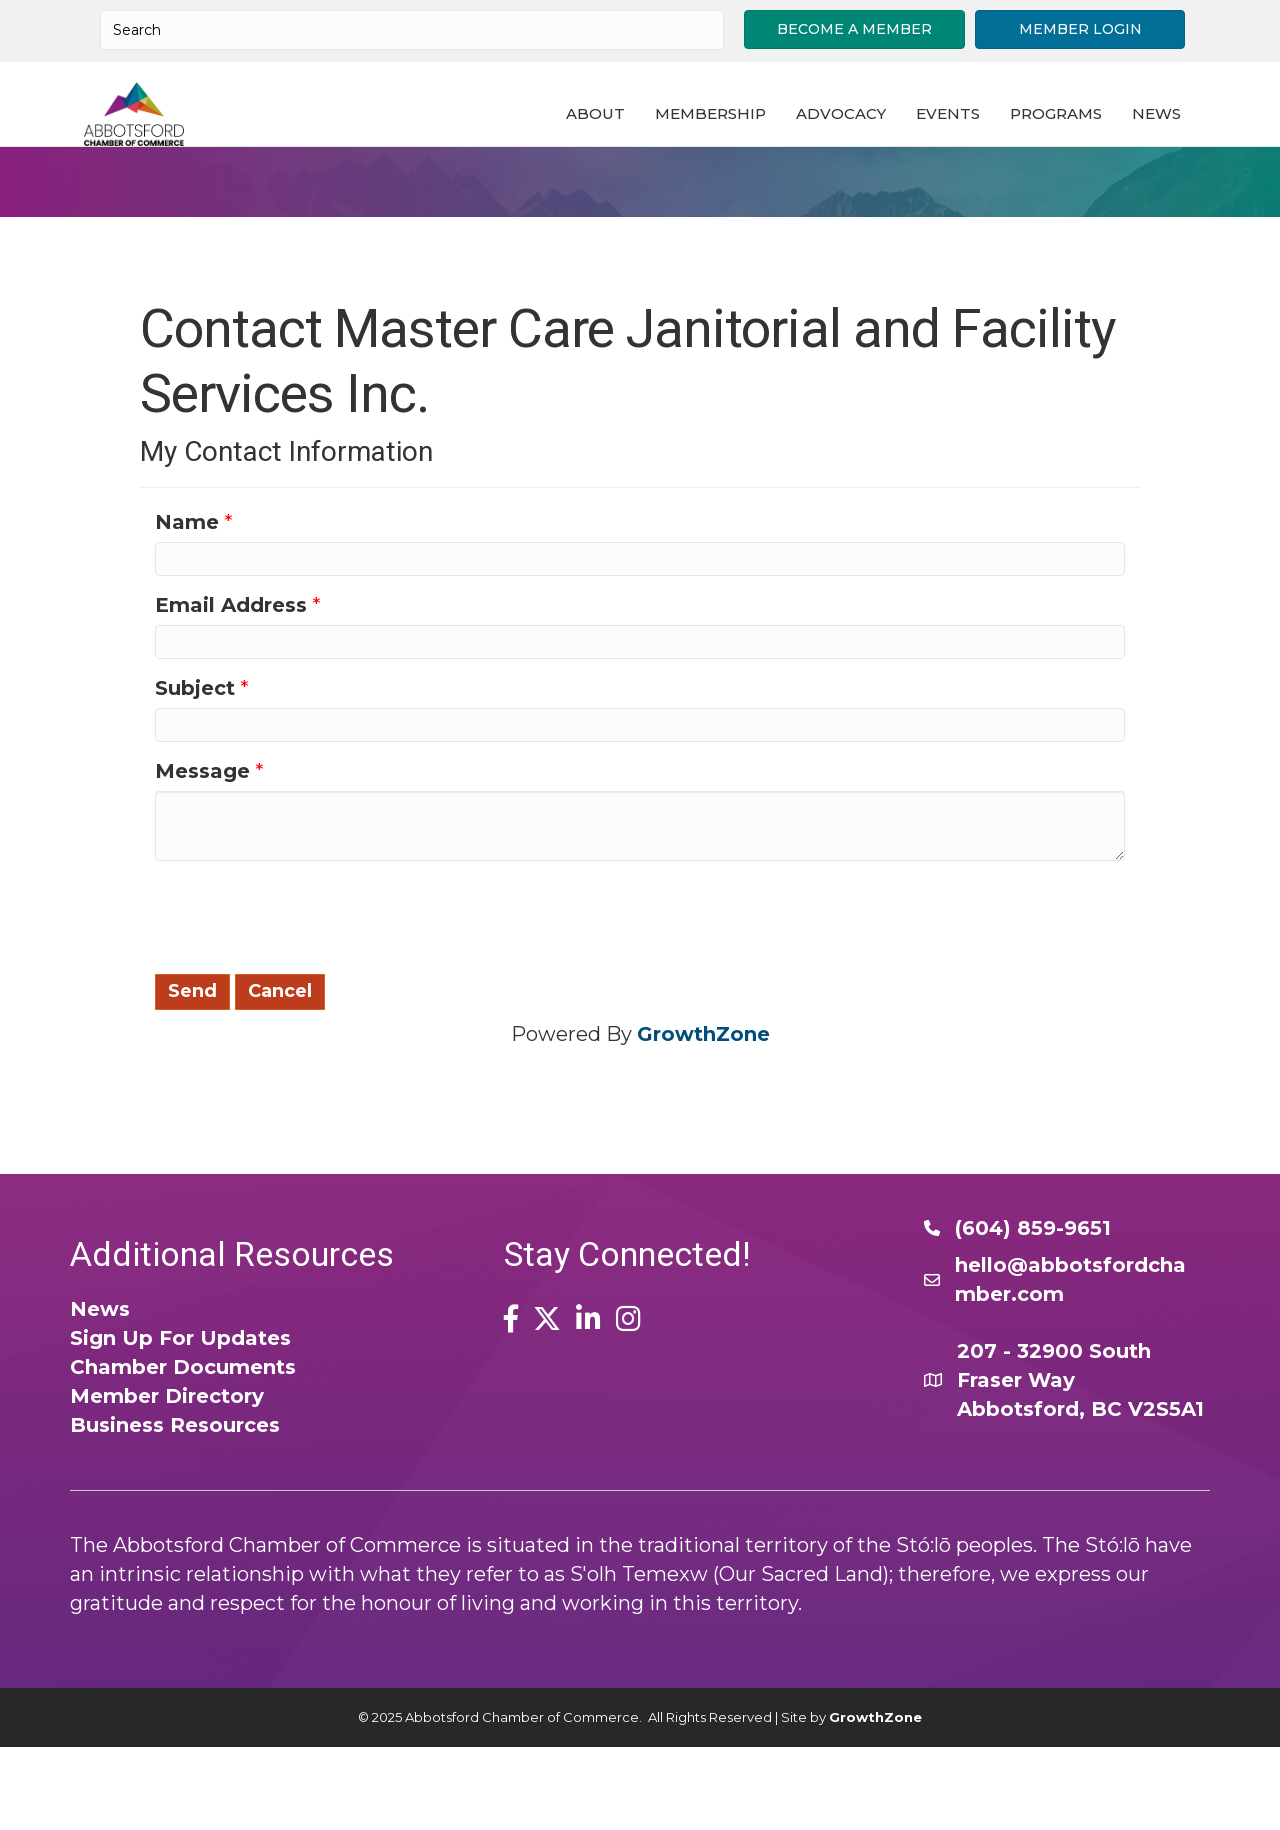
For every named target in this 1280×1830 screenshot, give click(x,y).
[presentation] (307, 999)
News (1176, 145)
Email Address (231, 689)
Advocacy (861, 145)
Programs (1076, 145)
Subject (195, 772)
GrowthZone (703, 1118)
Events (968, 145)
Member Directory (167, 1480)
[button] (854, 29)
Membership (730, 145)
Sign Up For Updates (180, 1422)
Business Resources (175, 1509)
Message (202, 855)
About (615, 145)
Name (187, 606)
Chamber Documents (183, 1451)
